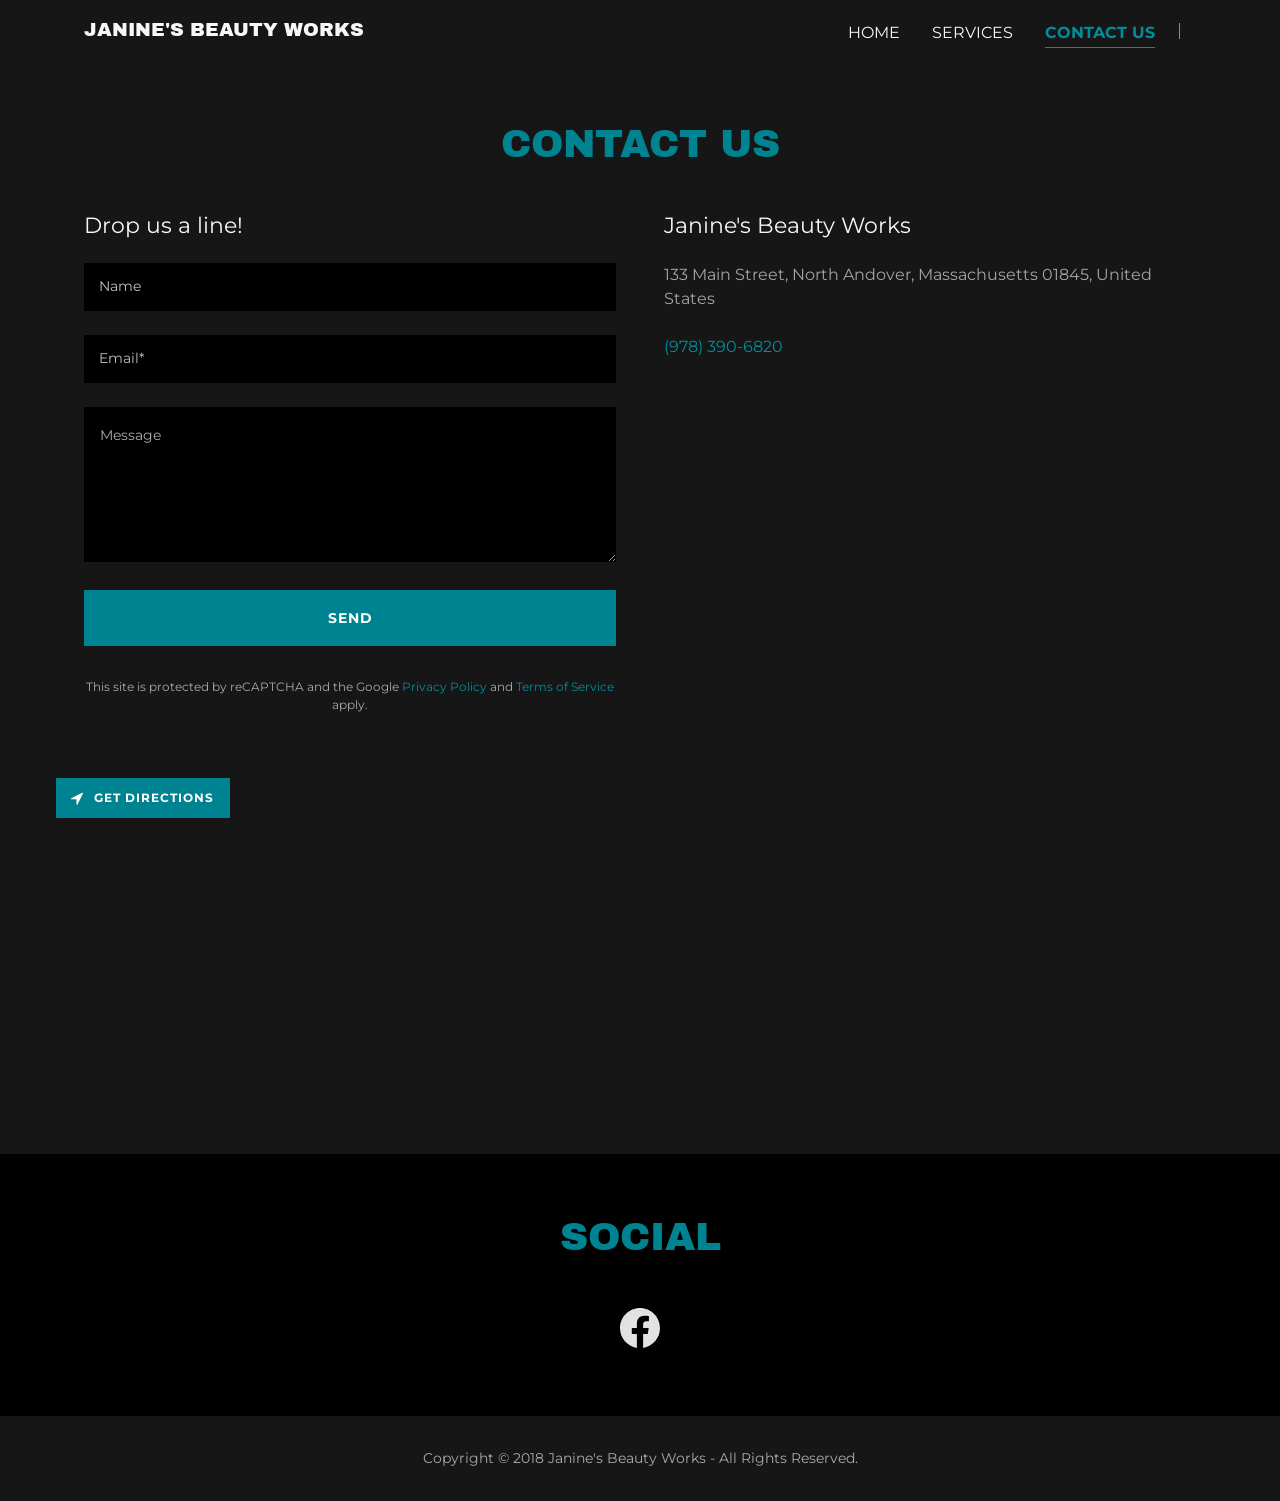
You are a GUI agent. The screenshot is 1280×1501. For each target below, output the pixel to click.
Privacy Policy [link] (444, 686)
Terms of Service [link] (565, 686)
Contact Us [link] (1100, 32)
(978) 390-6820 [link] (723, 346)
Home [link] (874, 32)
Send (350, 618)
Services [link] (972, 32)
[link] (224, 30)
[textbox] (350, 287)
